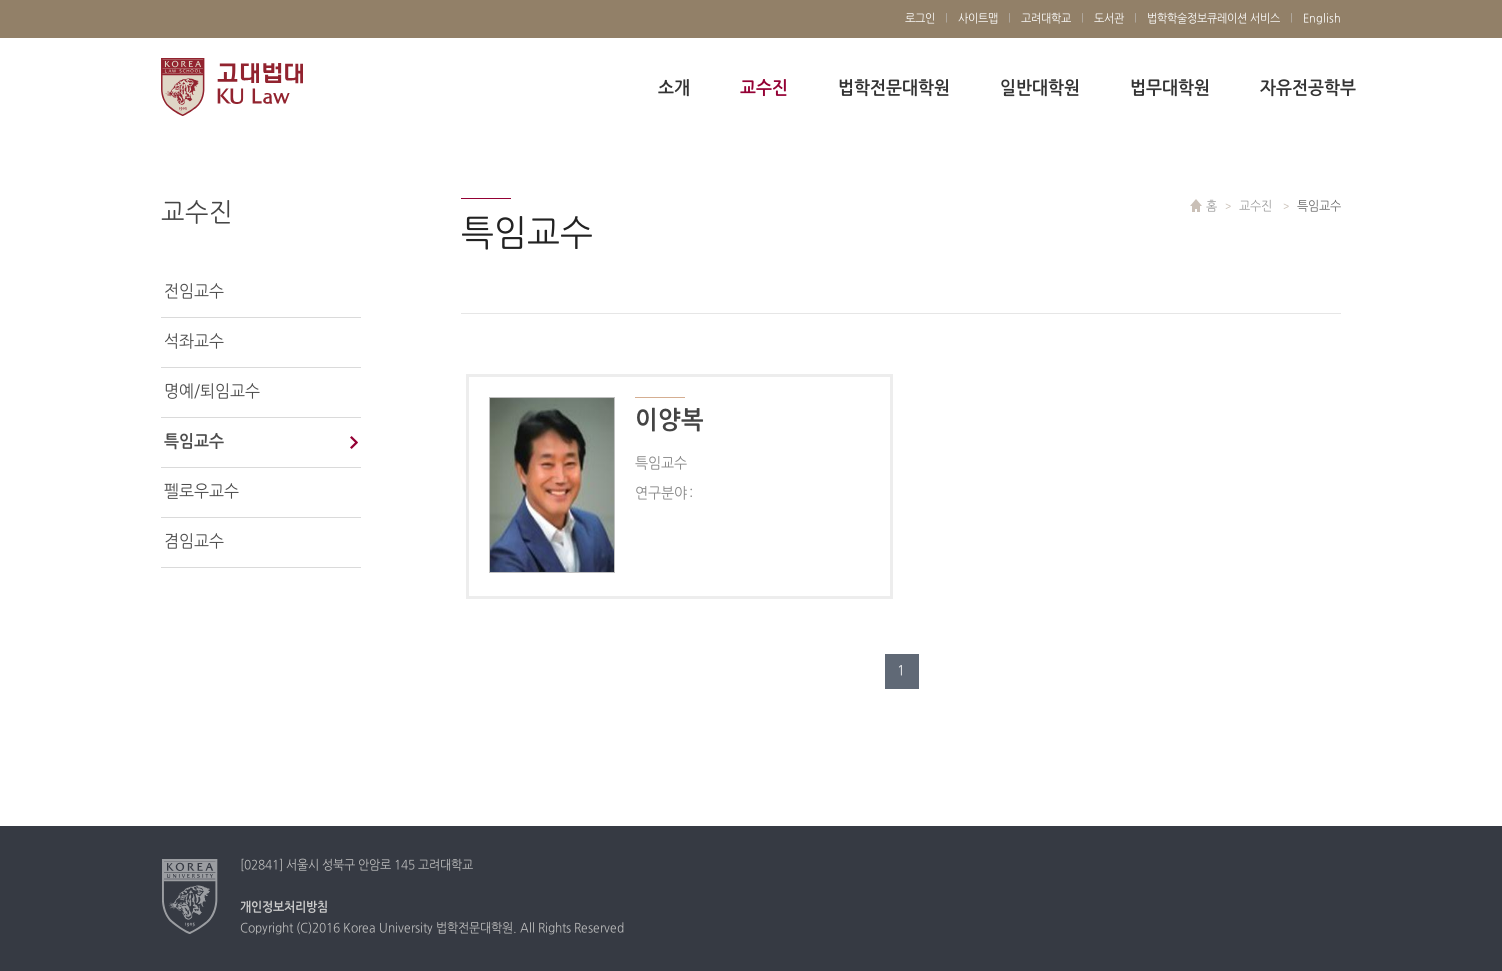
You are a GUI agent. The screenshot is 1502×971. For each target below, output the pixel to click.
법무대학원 (1170, 88)
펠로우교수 (201, 492)
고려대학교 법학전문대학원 (232, 88)
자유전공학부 (1308, 88)
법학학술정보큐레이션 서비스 (1213, 19)
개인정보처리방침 (284, 908)
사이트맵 (978, 19)
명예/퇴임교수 (212, 392)
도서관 (1109, 19)
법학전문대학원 (894, 88)
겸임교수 (194, 542)
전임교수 (194, 292)
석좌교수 (194, 342)
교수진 (764, 88)
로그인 (920, 19)
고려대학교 (1046, 19)
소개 (674, 88)
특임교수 (194, 442)
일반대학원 (1040, 88)
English (1322, 19)
